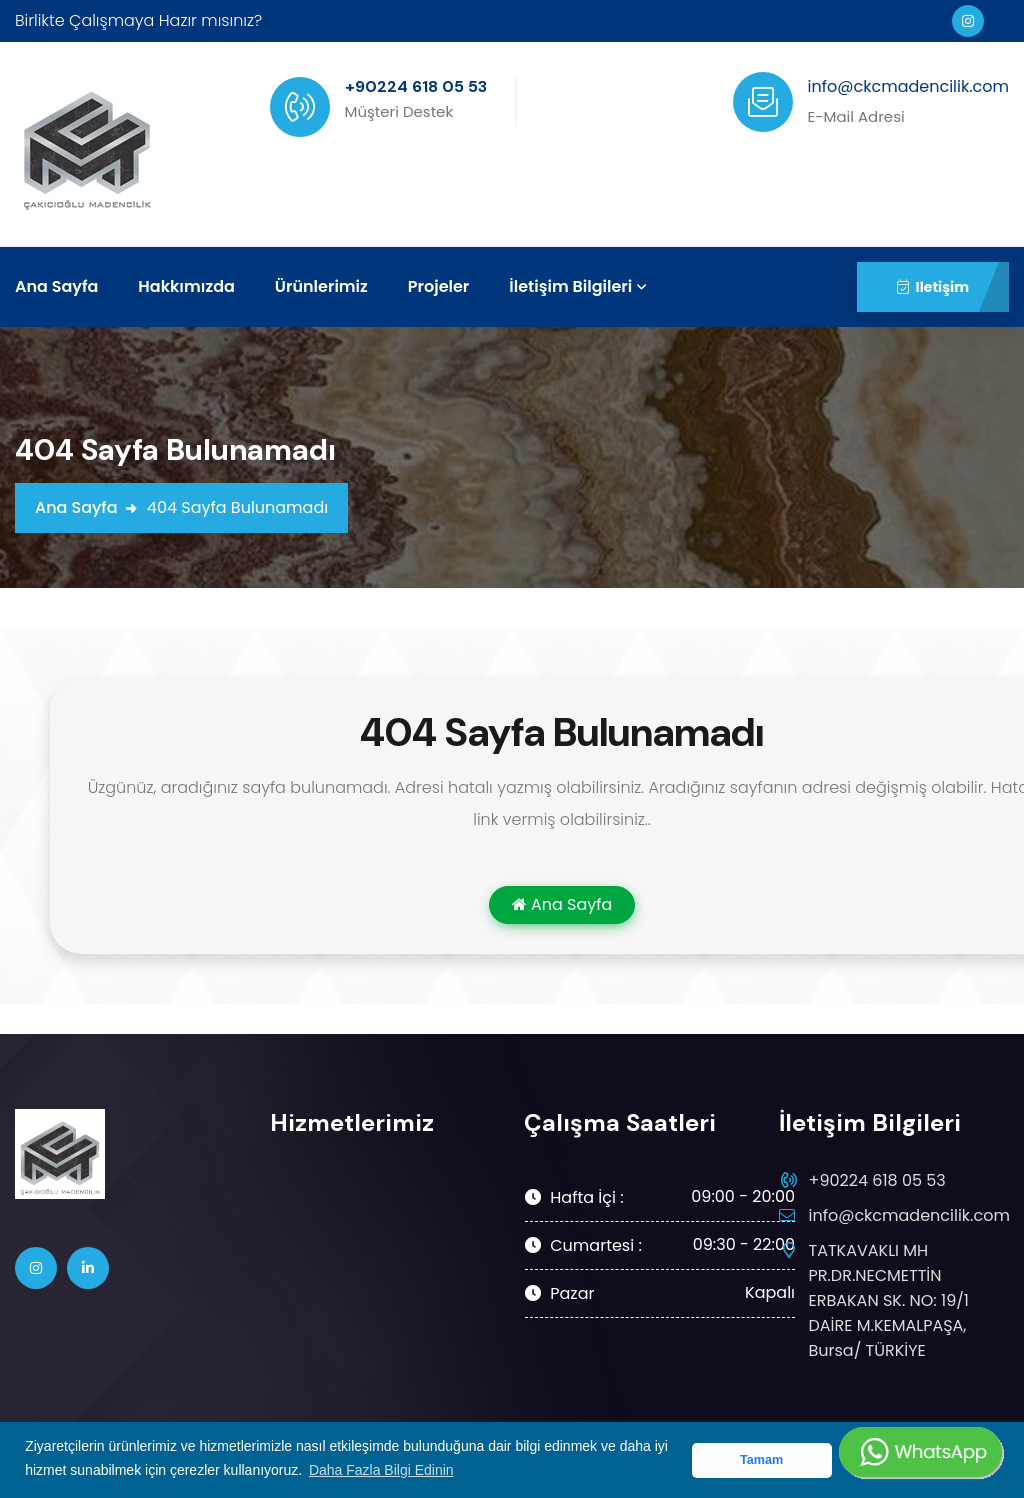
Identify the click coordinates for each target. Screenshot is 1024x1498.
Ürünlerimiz (321, 286)
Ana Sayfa (56, 286)
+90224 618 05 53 (877, 1180)
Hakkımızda (186, 286)
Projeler (439, 286)
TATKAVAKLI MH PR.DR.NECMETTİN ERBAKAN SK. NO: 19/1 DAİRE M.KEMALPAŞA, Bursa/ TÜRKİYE (889, 1300)
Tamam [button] (761, 1460)
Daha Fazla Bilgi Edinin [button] (381, 1470)
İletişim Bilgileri (570, 286)
